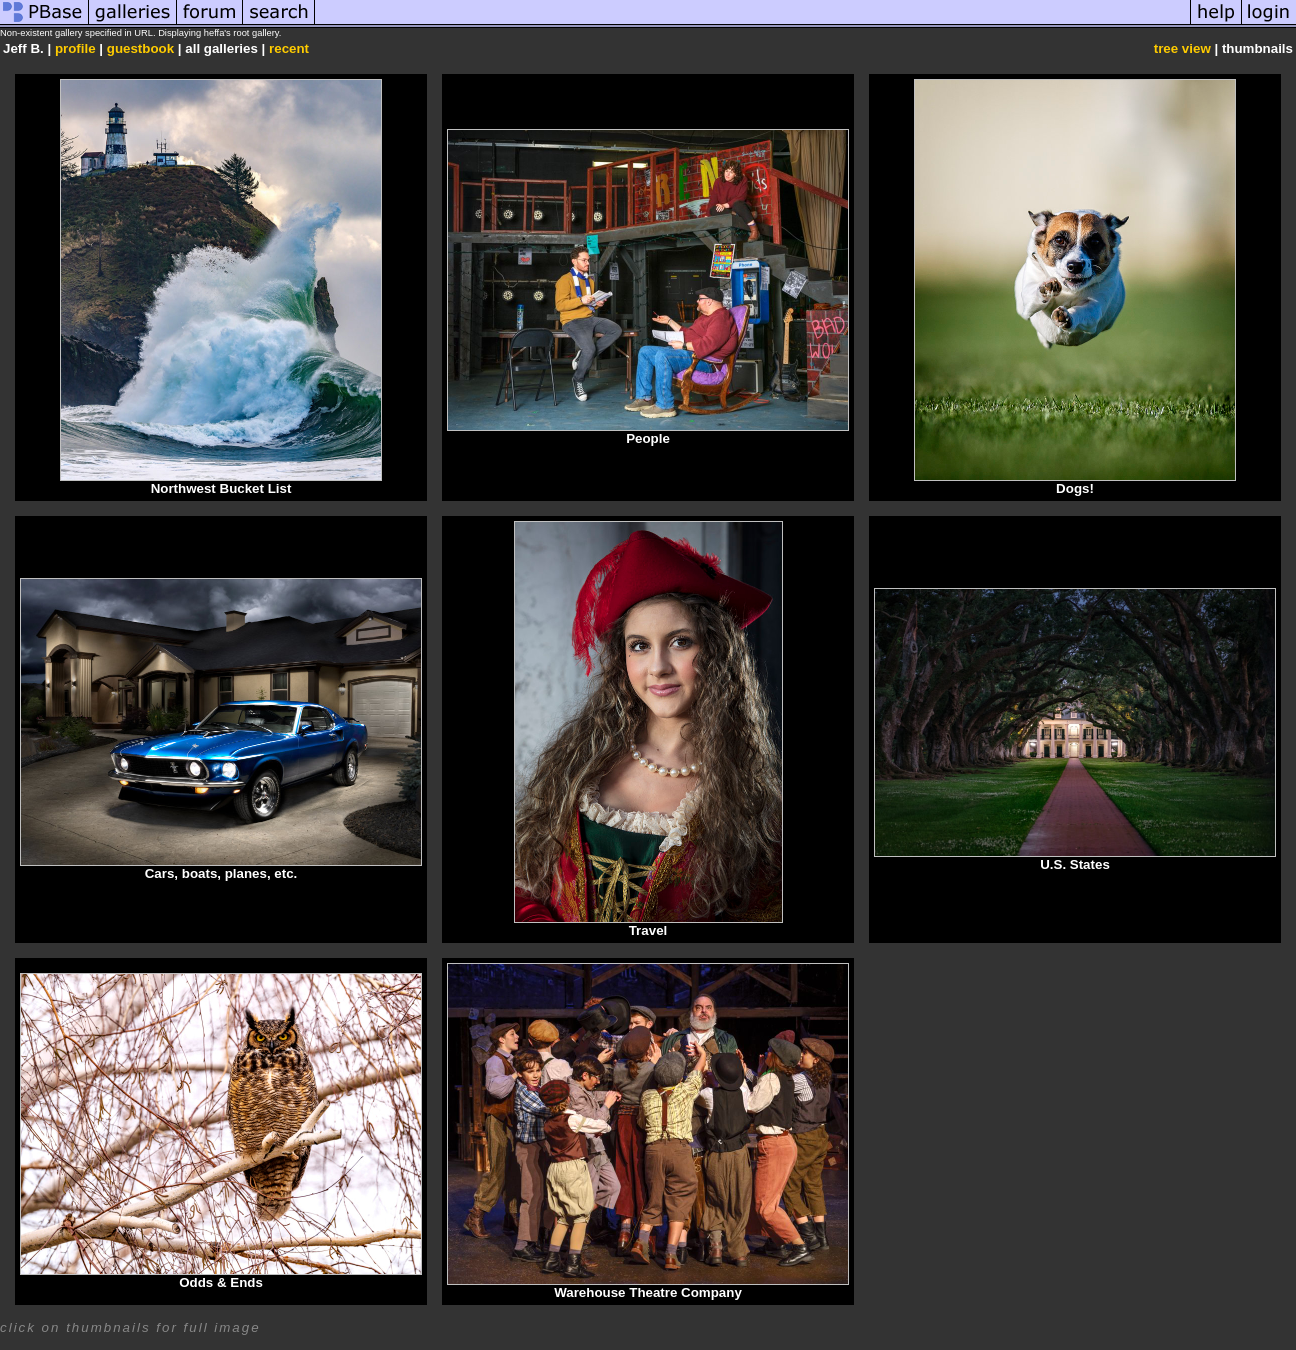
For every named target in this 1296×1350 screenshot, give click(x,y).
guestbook (140, 48)
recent (289, 48)
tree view (1182, 48)
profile (75, 48)
